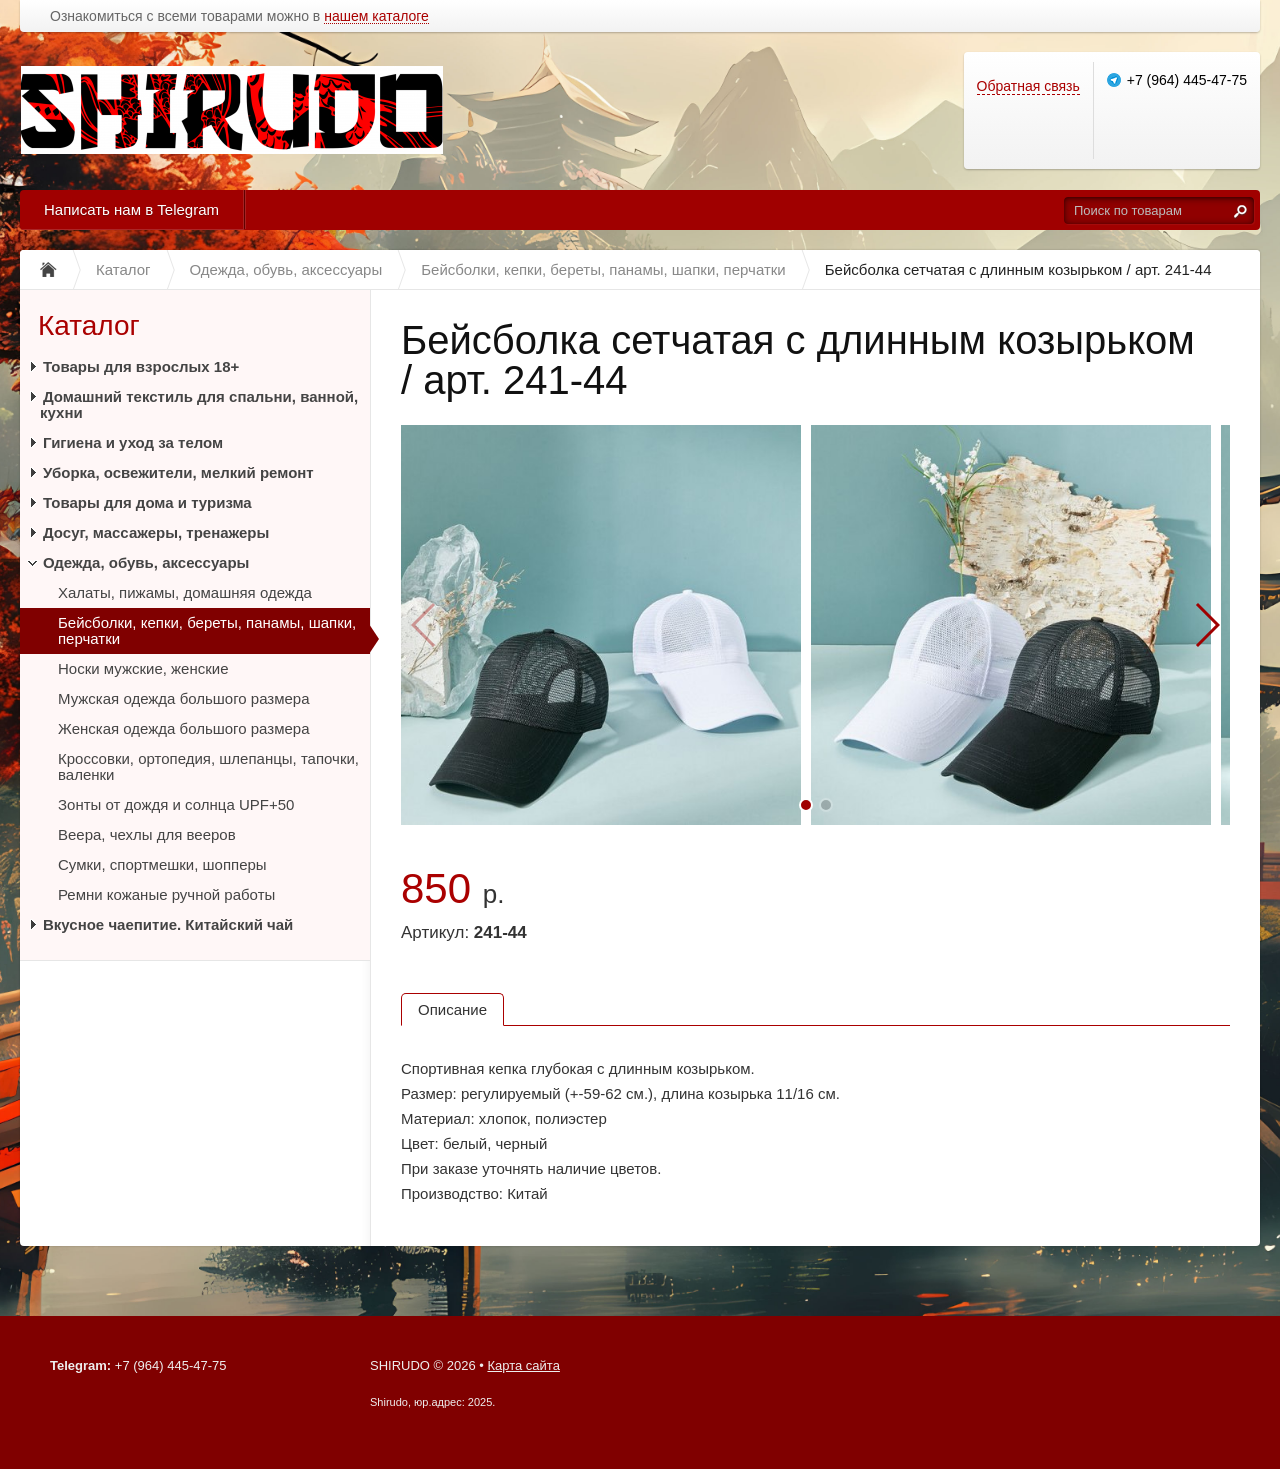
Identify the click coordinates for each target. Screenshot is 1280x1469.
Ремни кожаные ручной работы (166, 894)
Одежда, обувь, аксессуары (146, 562)
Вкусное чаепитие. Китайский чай (168, 924)
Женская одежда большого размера (183, 728)
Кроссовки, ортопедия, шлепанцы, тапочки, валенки (208, 766)
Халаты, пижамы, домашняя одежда (185, 592)
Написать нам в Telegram (131, 209)
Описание (452, 1009)
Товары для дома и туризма (147, 502)
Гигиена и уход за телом (133, 442)
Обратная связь (1028, 86)
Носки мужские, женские (143, 668)
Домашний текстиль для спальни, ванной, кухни (199, 404)
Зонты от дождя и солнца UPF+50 (176, 804)
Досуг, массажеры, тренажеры (156, 532)
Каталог (89, 325)
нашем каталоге (376, 16)
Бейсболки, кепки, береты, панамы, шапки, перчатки (207, 630)
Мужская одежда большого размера (184, 698)
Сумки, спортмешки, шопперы (162, 864)
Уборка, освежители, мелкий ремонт (178, 472)
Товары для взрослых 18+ (141, 366)
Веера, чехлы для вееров (147, 834)
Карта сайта (523, 1365)
